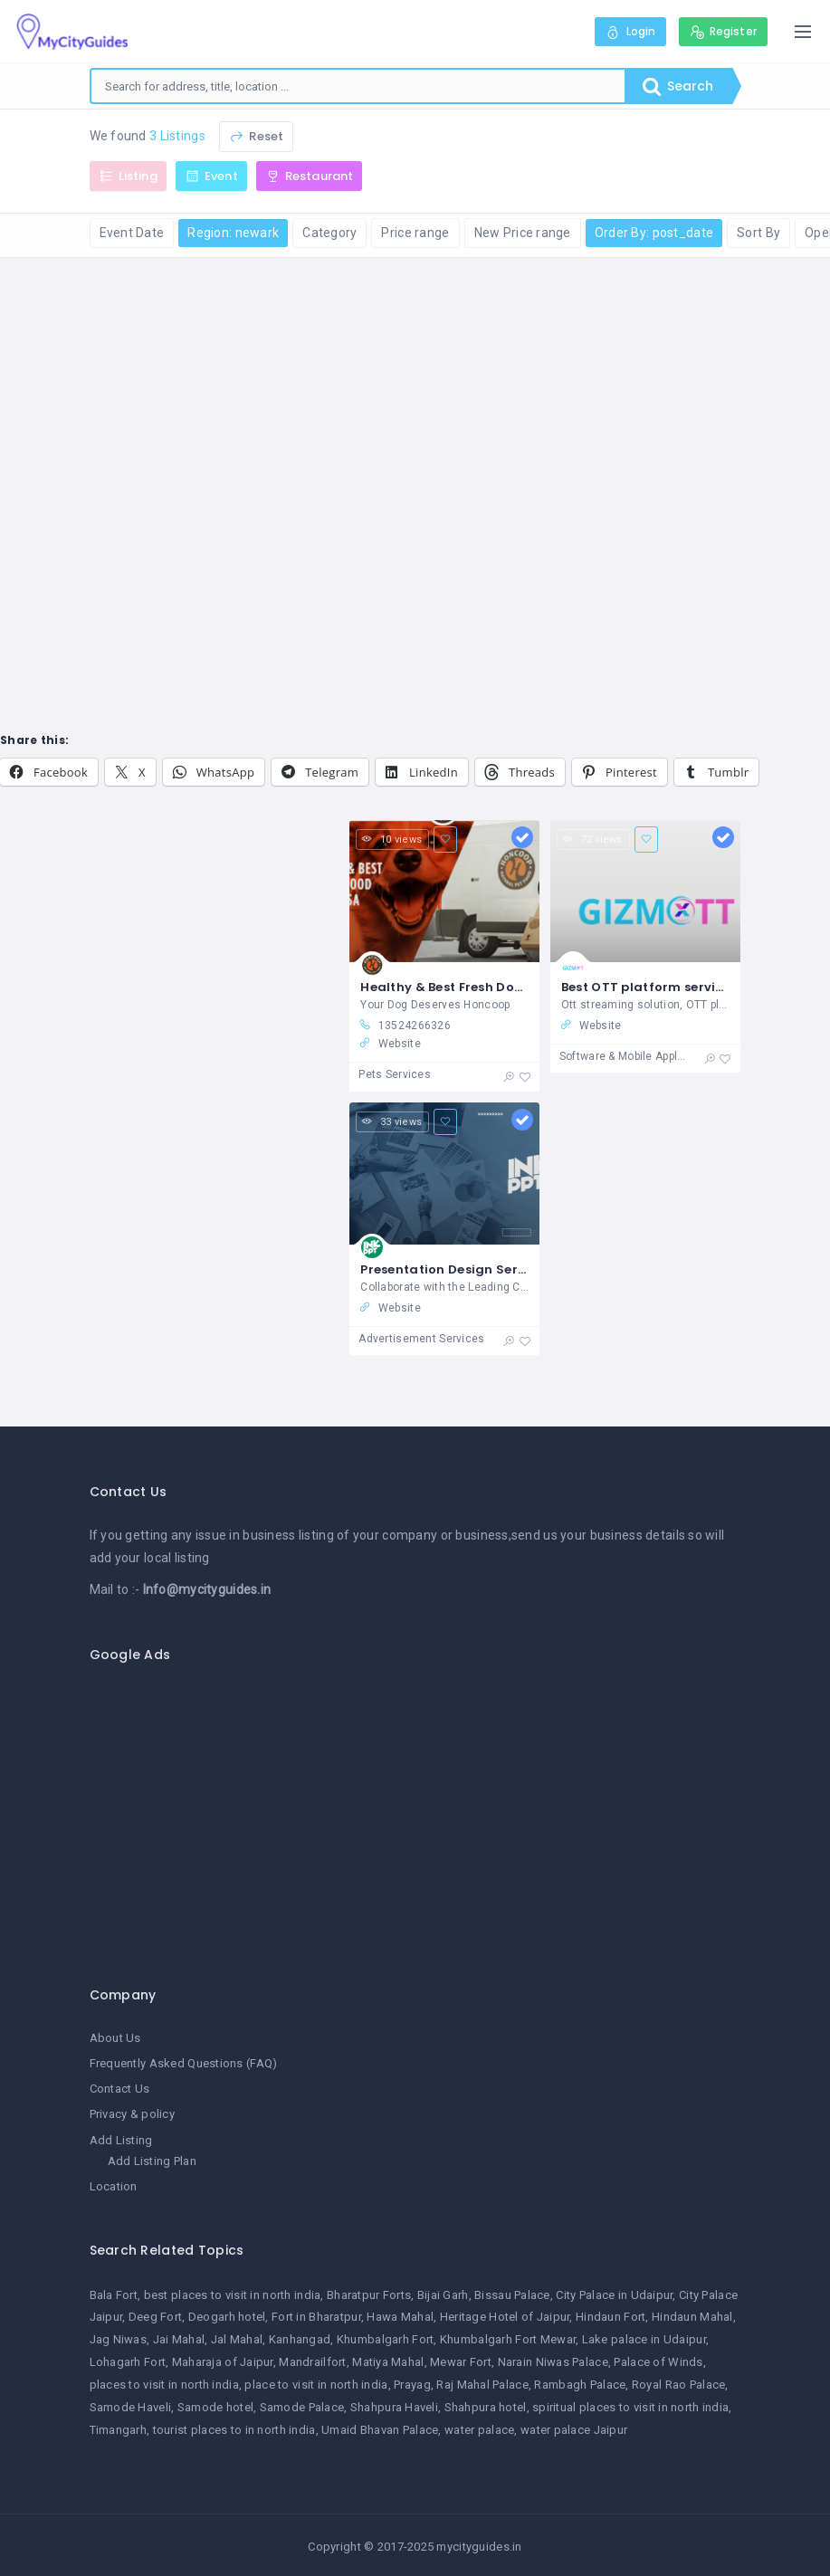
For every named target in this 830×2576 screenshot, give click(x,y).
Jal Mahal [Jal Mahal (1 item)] (237, 2339)
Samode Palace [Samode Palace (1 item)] (302, 2407)
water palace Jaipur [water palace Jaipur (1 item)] (573, 2430)
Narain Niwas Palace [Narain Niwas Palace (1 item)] (553, 2362)
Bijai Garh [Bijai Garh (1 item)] (443, 2295)
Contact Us (120, 2088)
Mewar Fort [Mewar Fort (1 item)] (460, 2362)
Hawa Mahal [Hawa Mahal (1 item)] (400, 2316)
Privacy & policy (132, 2114)
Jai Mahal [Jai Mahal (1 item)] (179, 2339)
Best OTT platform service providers (679, 987)
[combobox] (358, 86)
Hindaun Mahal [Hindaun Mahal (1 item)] (692, 2316)
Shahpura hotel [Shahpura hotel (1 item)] (485, 2407)
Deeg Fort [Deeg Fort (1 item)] (156, 2316)
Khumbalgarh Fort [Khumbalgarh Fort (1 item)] (385, 2339)
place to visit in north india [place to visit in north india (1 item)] (315, 2384)
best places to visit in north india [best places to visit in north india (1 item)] (232, 2295)
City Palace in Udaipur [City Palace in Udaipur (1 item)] (614, 2295)
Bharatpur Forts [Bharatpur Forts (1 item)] (369, 2295)
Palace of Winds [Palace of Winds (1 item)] (658, 2362)
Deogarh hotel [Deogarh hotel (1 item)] (227, 2316)
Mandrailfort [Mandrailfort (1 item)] (312, 2362)
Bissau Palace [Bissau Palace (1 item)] (512, 2295)
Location (114, 2186)
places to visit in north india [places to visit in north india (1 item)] (164, 2384)
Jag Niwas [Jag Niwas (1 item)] (119, 2339)
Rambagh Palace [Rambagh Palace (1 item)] (579, 2384)
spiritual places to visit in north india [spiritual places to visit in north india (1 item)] (630, 2407)
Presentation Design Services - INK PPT (486, 1269)
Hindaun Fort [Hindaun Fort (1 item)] (610, 2316)
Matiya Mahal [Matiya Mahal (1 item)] (388, 2362)
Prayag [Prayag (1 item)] (412, 2384)
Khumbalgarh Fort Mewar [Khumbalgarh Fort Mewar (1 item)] (508, 2339)
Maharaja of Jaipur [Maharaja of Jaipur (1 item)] (222, 2362)
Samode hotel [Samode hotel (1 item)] (215, 2407)
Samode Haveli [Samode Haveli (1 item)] (131, 2407)
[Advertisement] (415, 1815)
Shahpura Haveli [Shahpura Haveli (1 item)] (394, 2407)
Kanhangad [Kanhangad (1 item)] (300, 2339)
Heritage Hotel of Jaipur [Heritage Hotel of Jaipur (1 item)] (505, 2316)
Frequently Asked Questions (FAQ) (184, 2063)
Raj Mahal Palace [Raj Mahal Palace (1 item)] (482, 2384)
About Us (115, 2038)
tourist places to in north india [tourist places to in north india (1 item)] (234, 2430)
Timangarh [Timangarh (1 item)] (119, 2430)
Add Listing (121, 2140)
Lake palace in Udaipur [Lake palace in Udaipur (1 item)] (644, 2339)
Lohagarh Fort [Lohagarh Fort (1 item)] (128, 2362)
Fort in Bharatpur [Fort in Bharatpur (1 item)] (316, 2316)
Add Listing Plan (152, 2161)
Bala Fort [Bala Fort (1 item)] (114, 2295)
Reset (256, 136)
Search (678, 86)
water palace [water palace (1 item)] (479, 2430)
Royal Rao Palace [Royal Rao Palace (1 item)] (678, 2384)
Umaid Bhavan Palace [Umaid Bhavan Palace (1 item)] (379, 2430)
